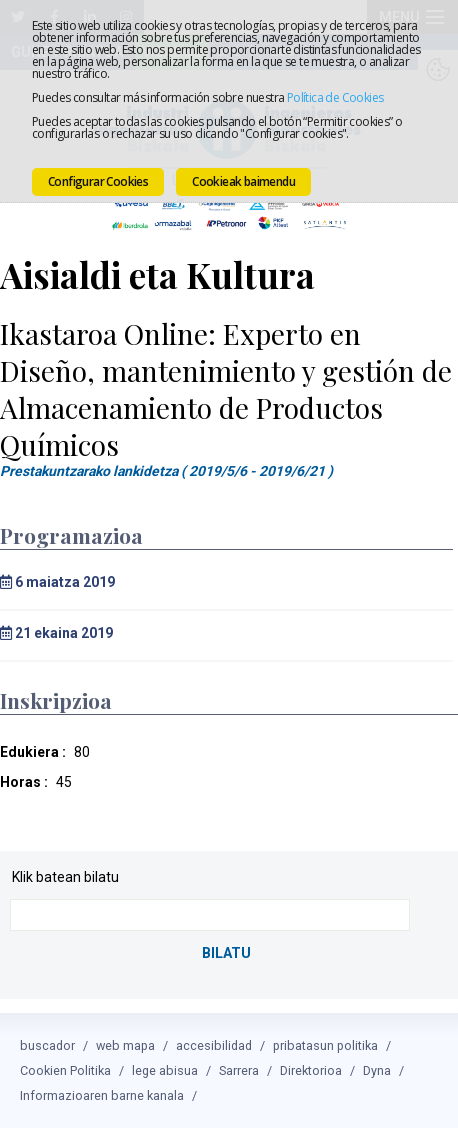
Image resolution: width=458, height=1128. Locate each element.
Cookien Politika (65, 1070)
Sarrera (239, 1070)
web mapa (125, 1045)
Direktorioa (311, 1070)
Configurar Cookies (98, 181)
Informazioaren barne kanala (102, 1095)
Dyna (377, 1070)
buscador (47, 1045)
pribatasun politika (325, 1045)
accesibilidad (214, 1045)
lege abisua (165, 1070)
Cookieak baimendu (243, 181)
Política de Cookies (335, 97)
